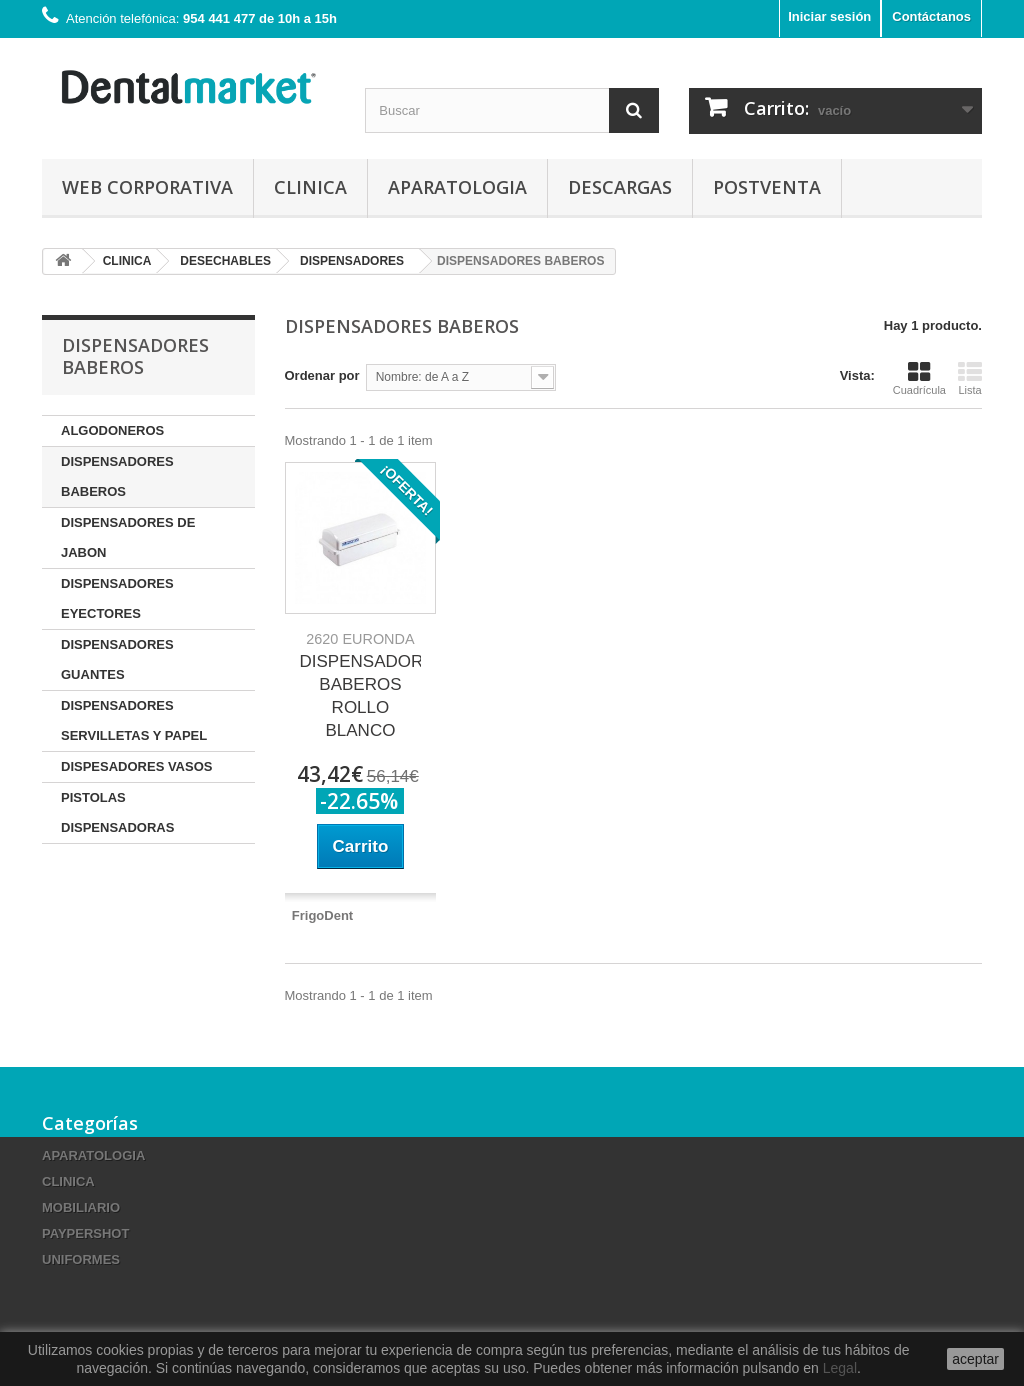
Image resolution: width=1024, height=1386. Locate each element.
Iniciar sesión (829, 16)
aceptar (975, 1359)
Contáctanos (931, 16)
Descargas (620, 187)
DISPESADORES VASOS (136, 766)
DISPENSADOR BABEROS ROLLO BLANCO (361, 685)
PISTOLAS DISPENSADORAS (117, 812)
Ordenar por (322, 375)
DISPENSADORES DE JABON (128, 537)
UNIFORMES (81, 1259)
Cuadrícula (919, 378)
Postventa (767, 187)
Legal (840, 1368)
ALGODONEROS (112, 430)
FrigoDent (322, 915)
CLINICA (310, 187)
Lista (970, 378)
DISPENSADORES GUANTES (117, 659)
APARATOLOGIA (457, 187)
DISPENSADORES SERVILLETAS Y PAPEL (134, 720)
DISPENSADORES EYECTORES (117, 598)
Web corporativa (147, 187)
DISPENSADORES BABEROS (117, 476)
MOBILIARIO (81, 1207)
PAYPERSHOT (85, 1233)
